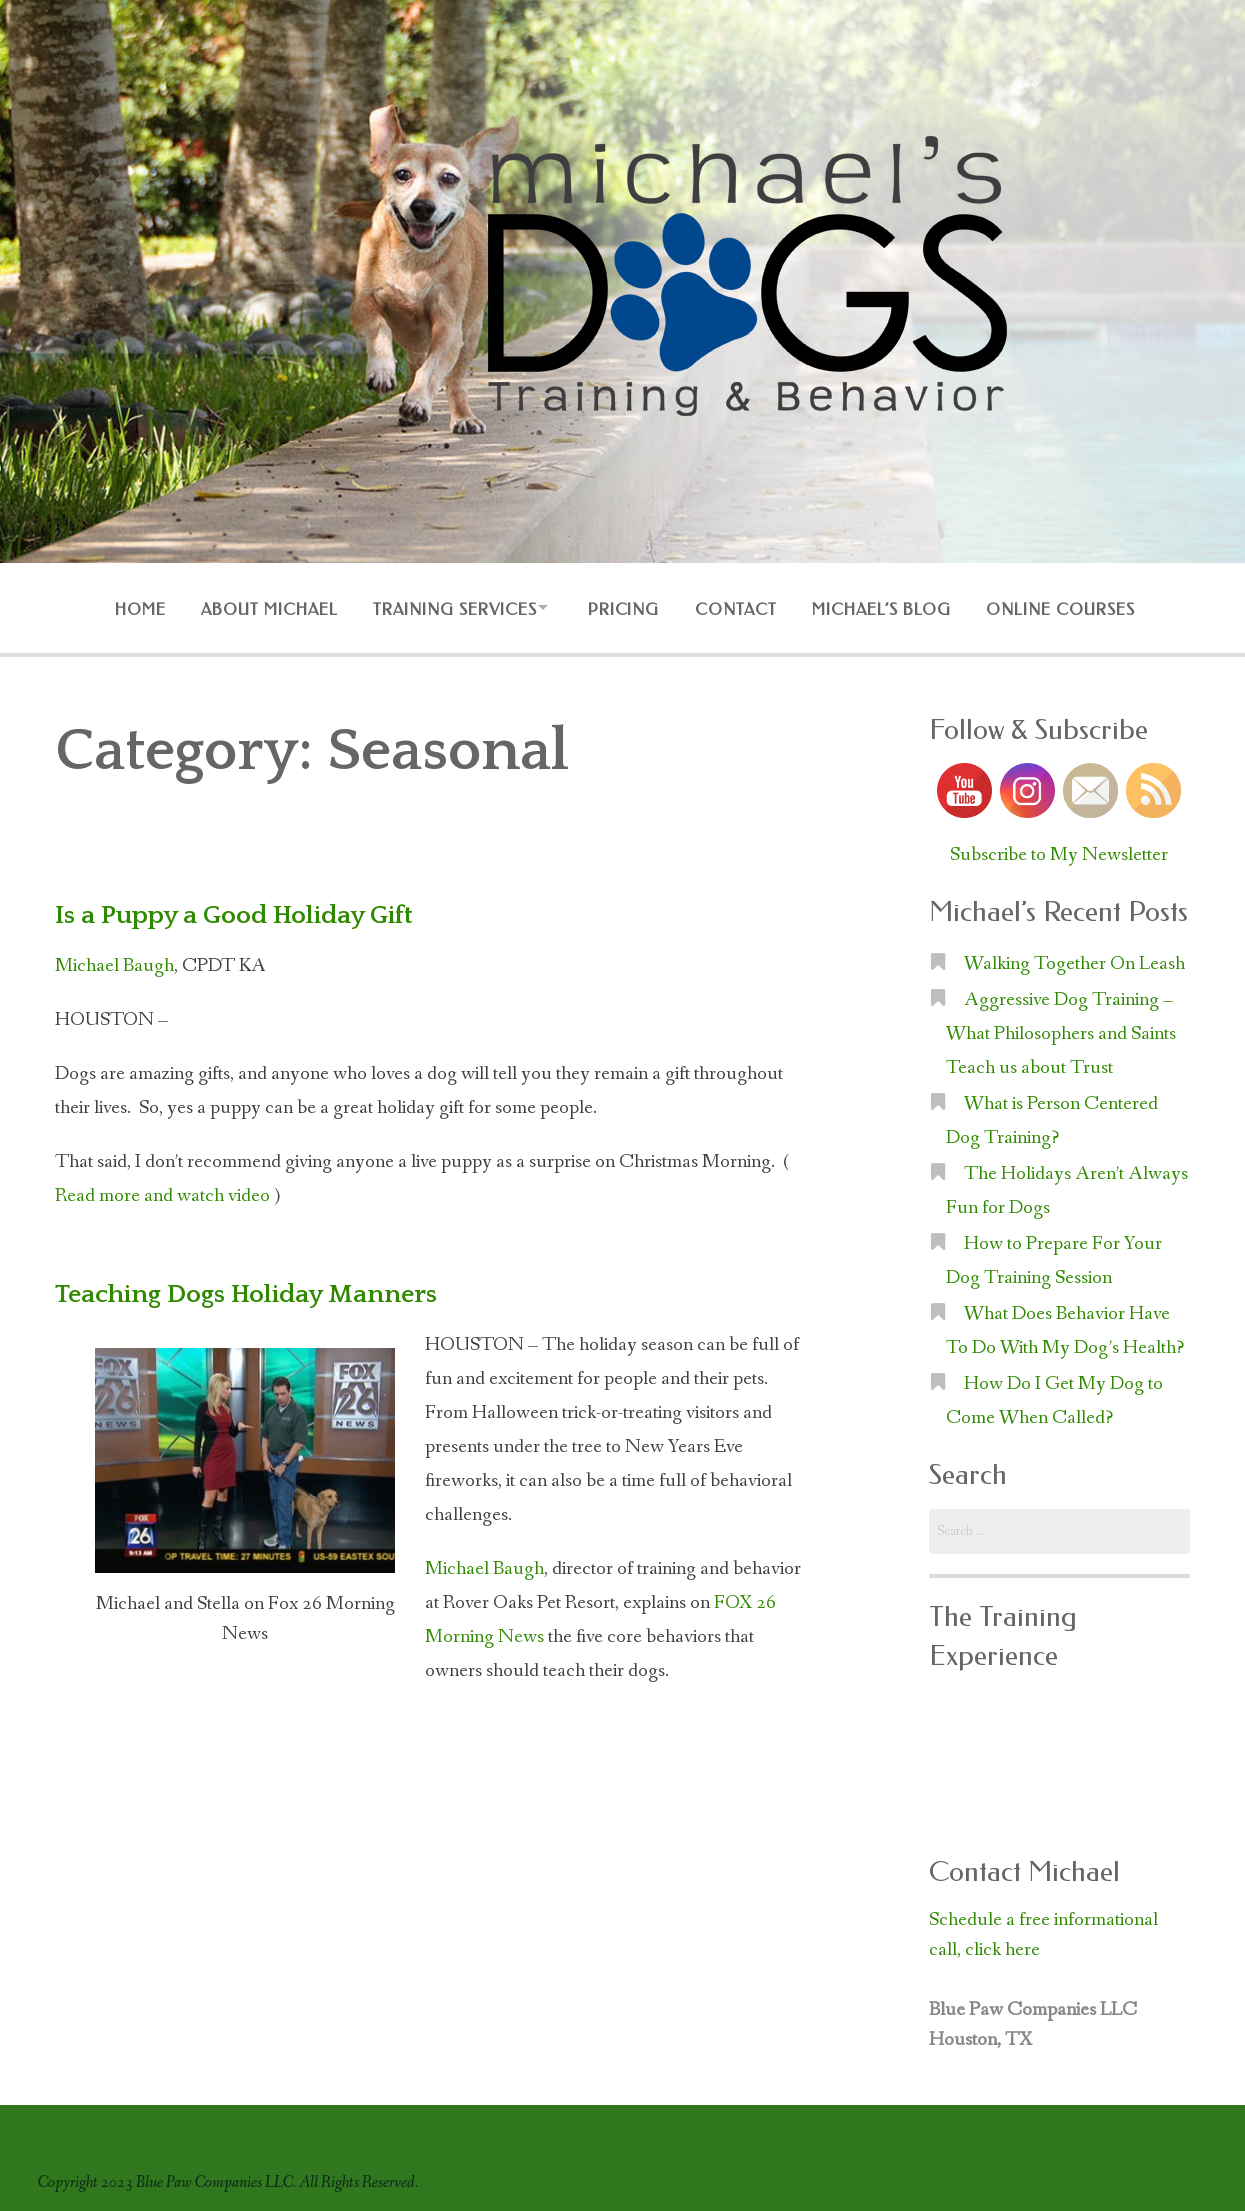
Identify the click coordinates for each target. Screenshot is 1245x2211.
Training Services (445, 607)
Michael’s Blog (890, 607)
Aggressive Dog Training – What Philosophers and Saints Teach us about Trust (1061, 1029)
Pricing (624, 607)
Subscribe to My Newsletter (1059, 850)
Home (122, 607)
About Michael (256, 607)
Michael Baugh (114, 961)
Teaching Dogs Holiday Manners (258, 1289)
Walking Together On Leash (1074, 959)
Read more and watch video (162, 1191)
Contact (740, 607)
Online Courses (1074, 607)
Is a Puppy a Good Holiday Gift (244, 910)
